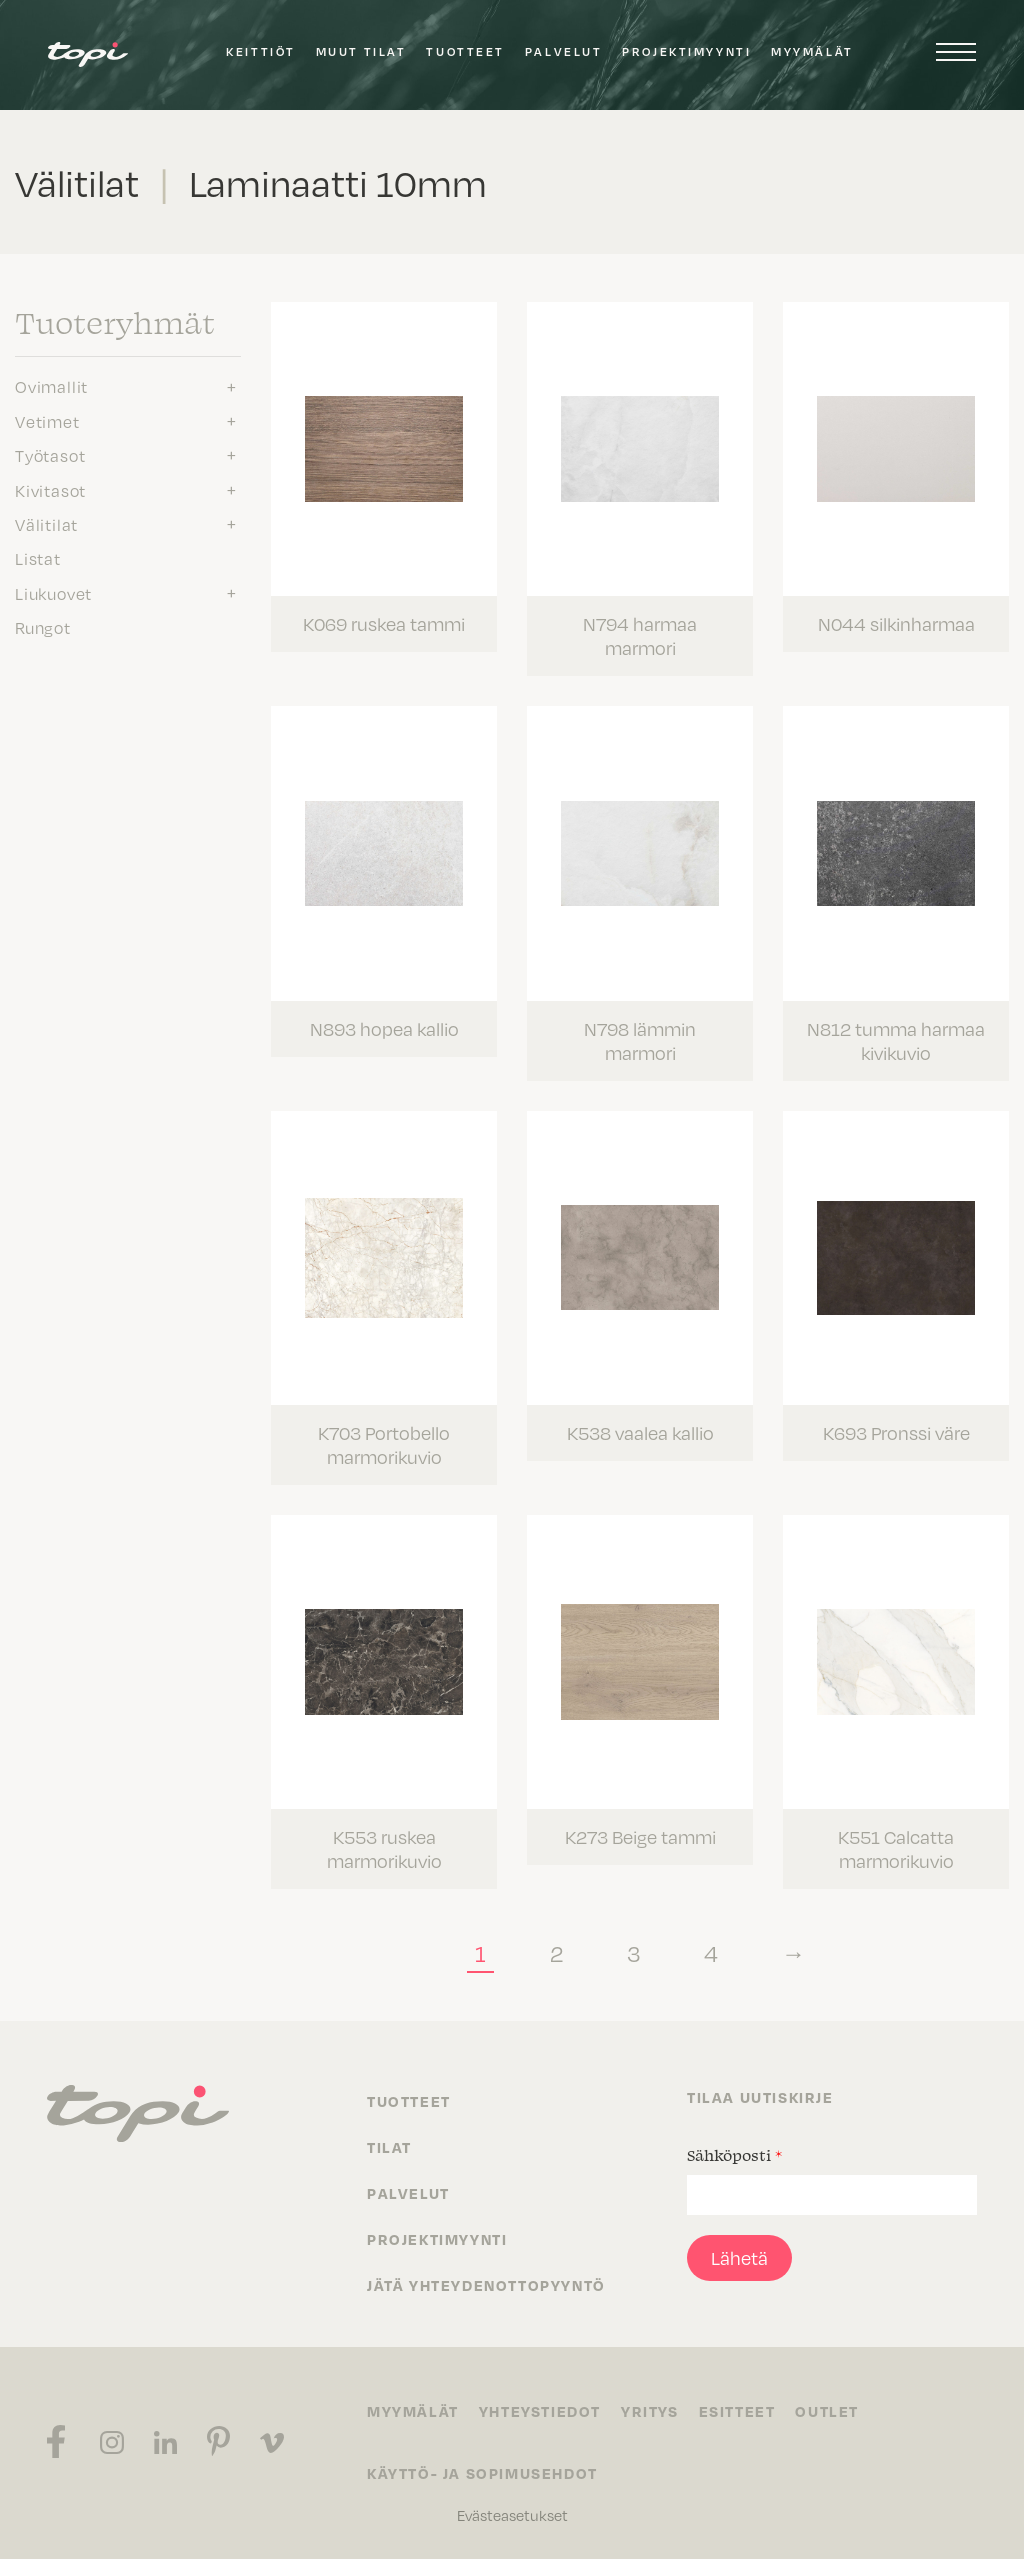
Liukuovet (53, 593)
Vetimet (47, 421)
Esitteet (737, 2411)
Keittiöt (260, 51)
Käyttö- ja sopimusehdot (482, 2473)
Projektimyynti (686, 51)
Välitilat (46, 524)
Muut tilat (361, 51)
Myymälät (812, 51)
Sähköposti (734, 2155)
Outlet (827, 2411)
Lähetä (739, 2257)
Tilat (389, 2147)
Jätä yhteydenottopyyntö (486, 2285)
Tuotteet (465, 51)
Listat (38, 558)
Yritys (650, 2411)
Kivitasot (50, 490)
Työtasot (50, 455)
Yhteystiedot (540, 2411)
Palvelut (563, 51)
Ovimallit (51, 386)
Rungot (43, 627)
